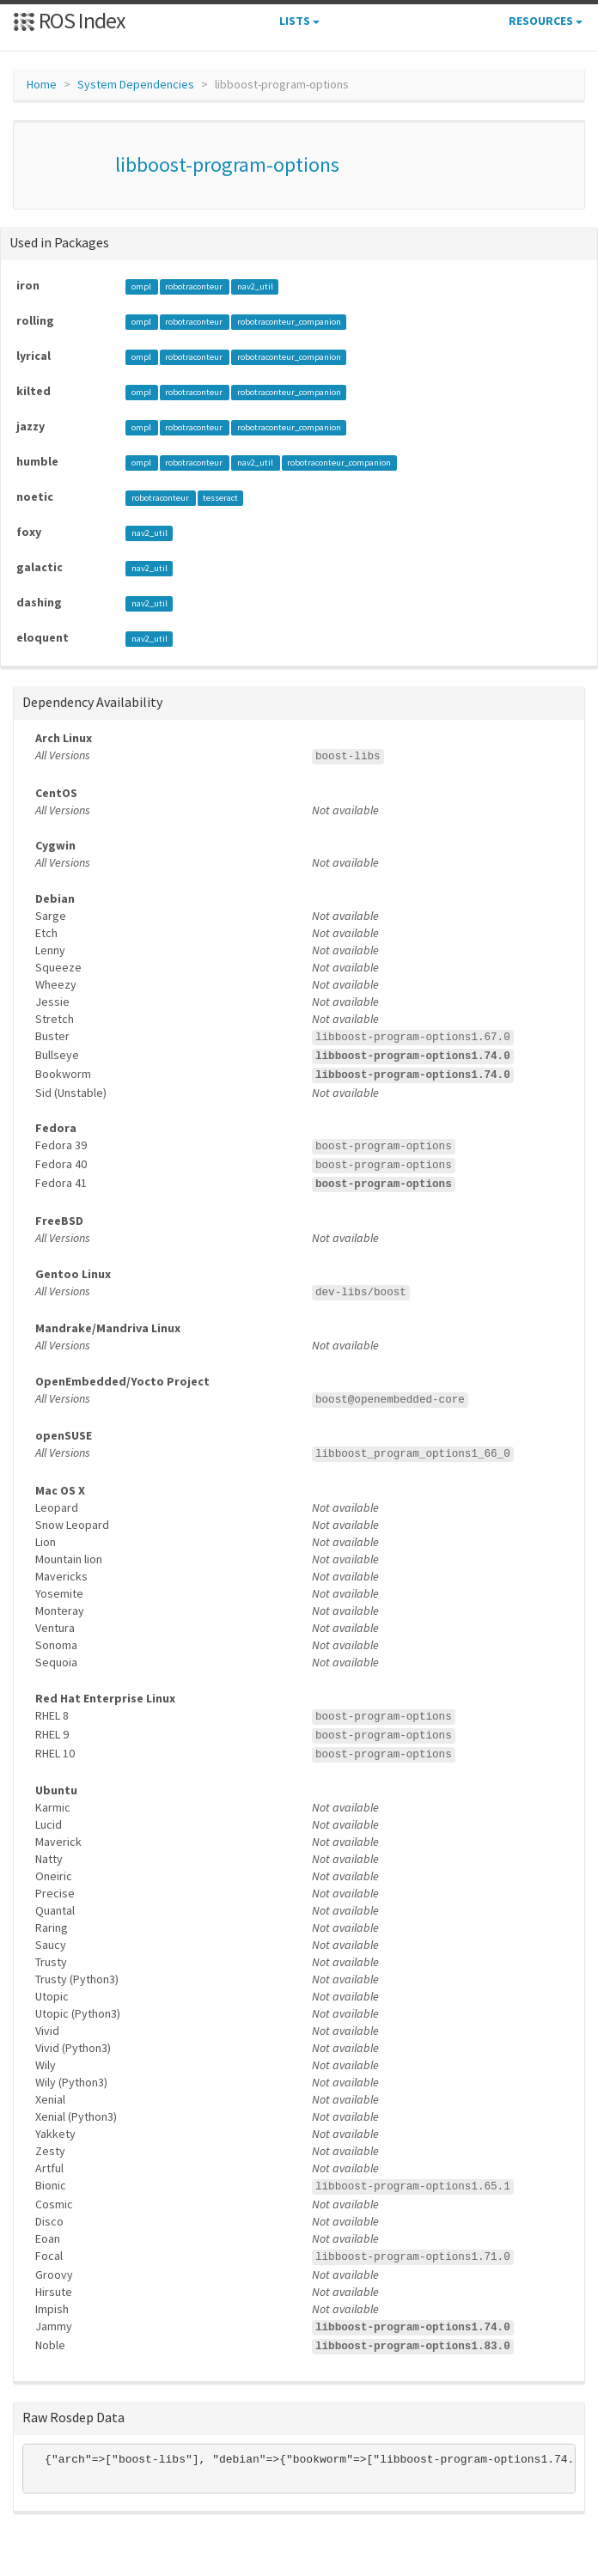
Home (42, 84)
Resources (546, 20)
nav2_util (255, 286)
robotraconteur (194, 286)
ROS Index (69, 20)
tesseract (220, 497)
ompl (142, 286)
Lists (299, 20)
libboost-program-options (227, 164)
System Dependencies (135, 84)
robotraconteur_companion (289, 321)
